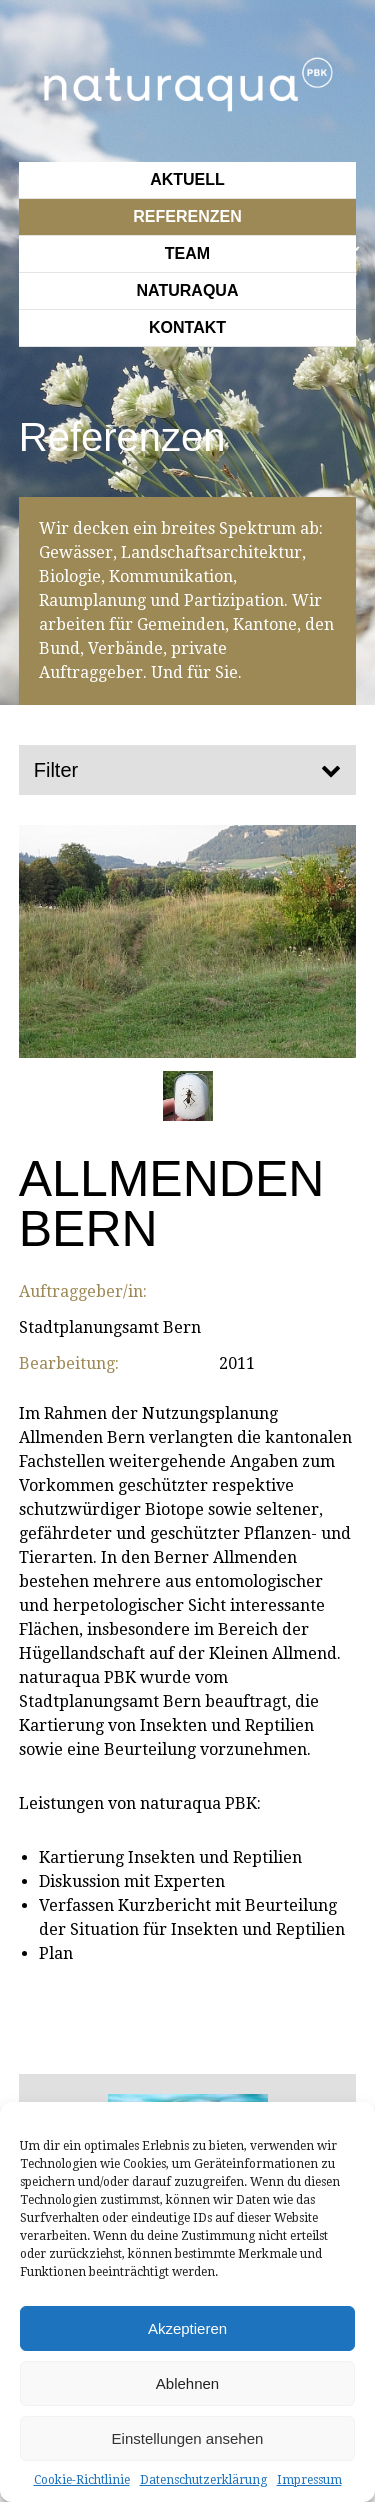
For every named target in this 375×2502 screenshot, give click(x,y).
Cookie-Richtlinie (82, 2480)
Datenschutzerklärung (203, 2480)
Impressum (309, 2480)
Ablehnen (187, 2383)
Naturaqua (188, 290)
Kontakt (187, 327)
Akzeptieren (187, 2328)
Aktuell (187, 179)
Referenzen (187, 216)
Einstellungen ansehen (188, 2438)
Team (187, 253)
